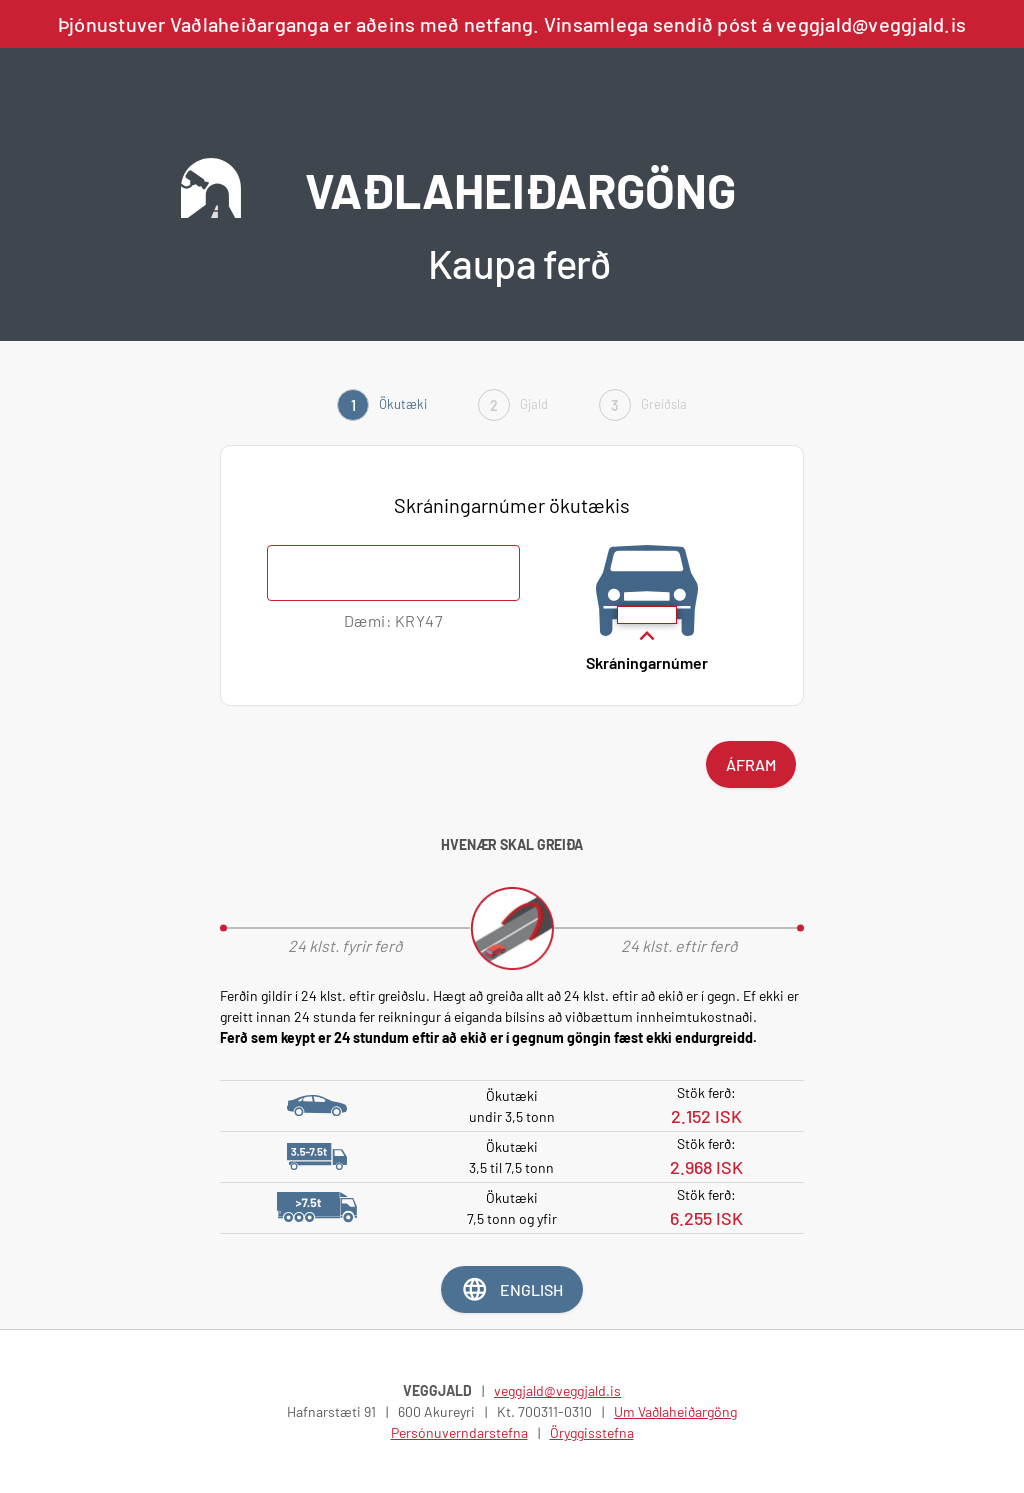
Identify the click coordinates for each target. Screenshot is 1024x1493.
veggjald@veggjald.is (557, 1390)
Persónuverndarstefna (459, 1432)
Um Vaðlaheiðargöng (675, 1411)
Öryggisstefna (592, 1432)
